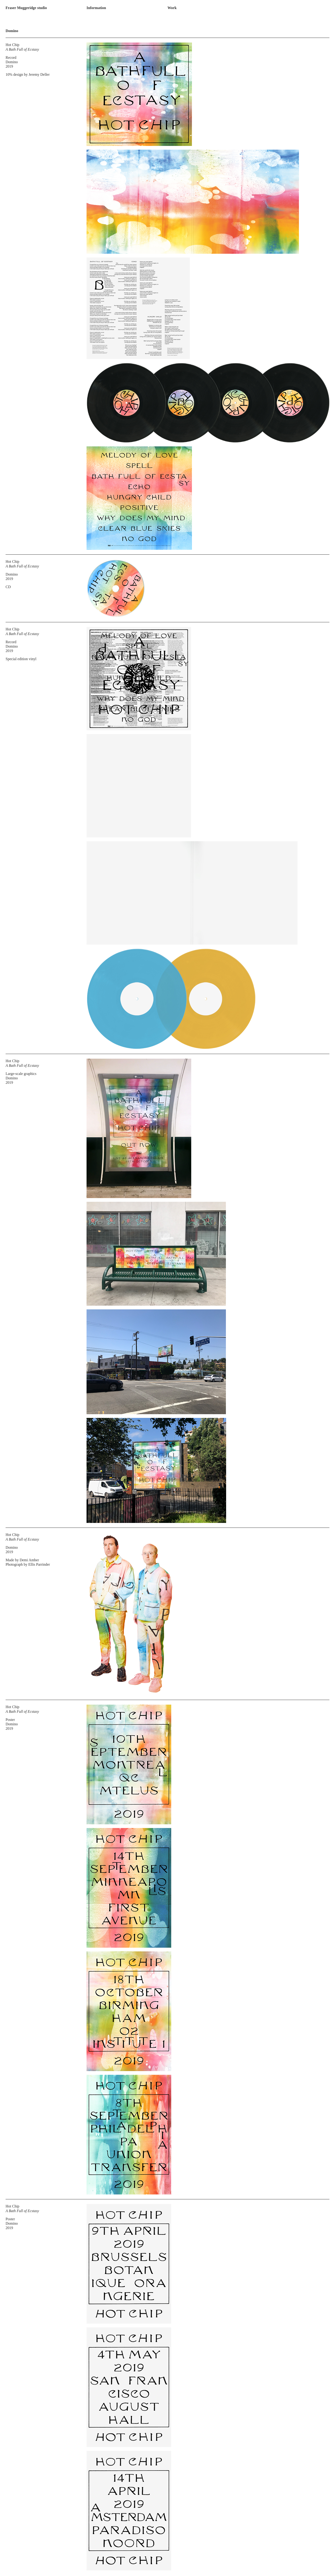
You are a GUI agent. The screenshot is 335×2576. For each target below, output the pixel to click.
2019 (9, 66)
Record (11, 57)
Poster (10, 1720)
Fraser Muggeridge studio (26, 8)
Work (172, 8)
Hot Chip (12, 45)
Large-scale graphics (21, 1074)
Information (96, 8)
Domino (12, 62)
